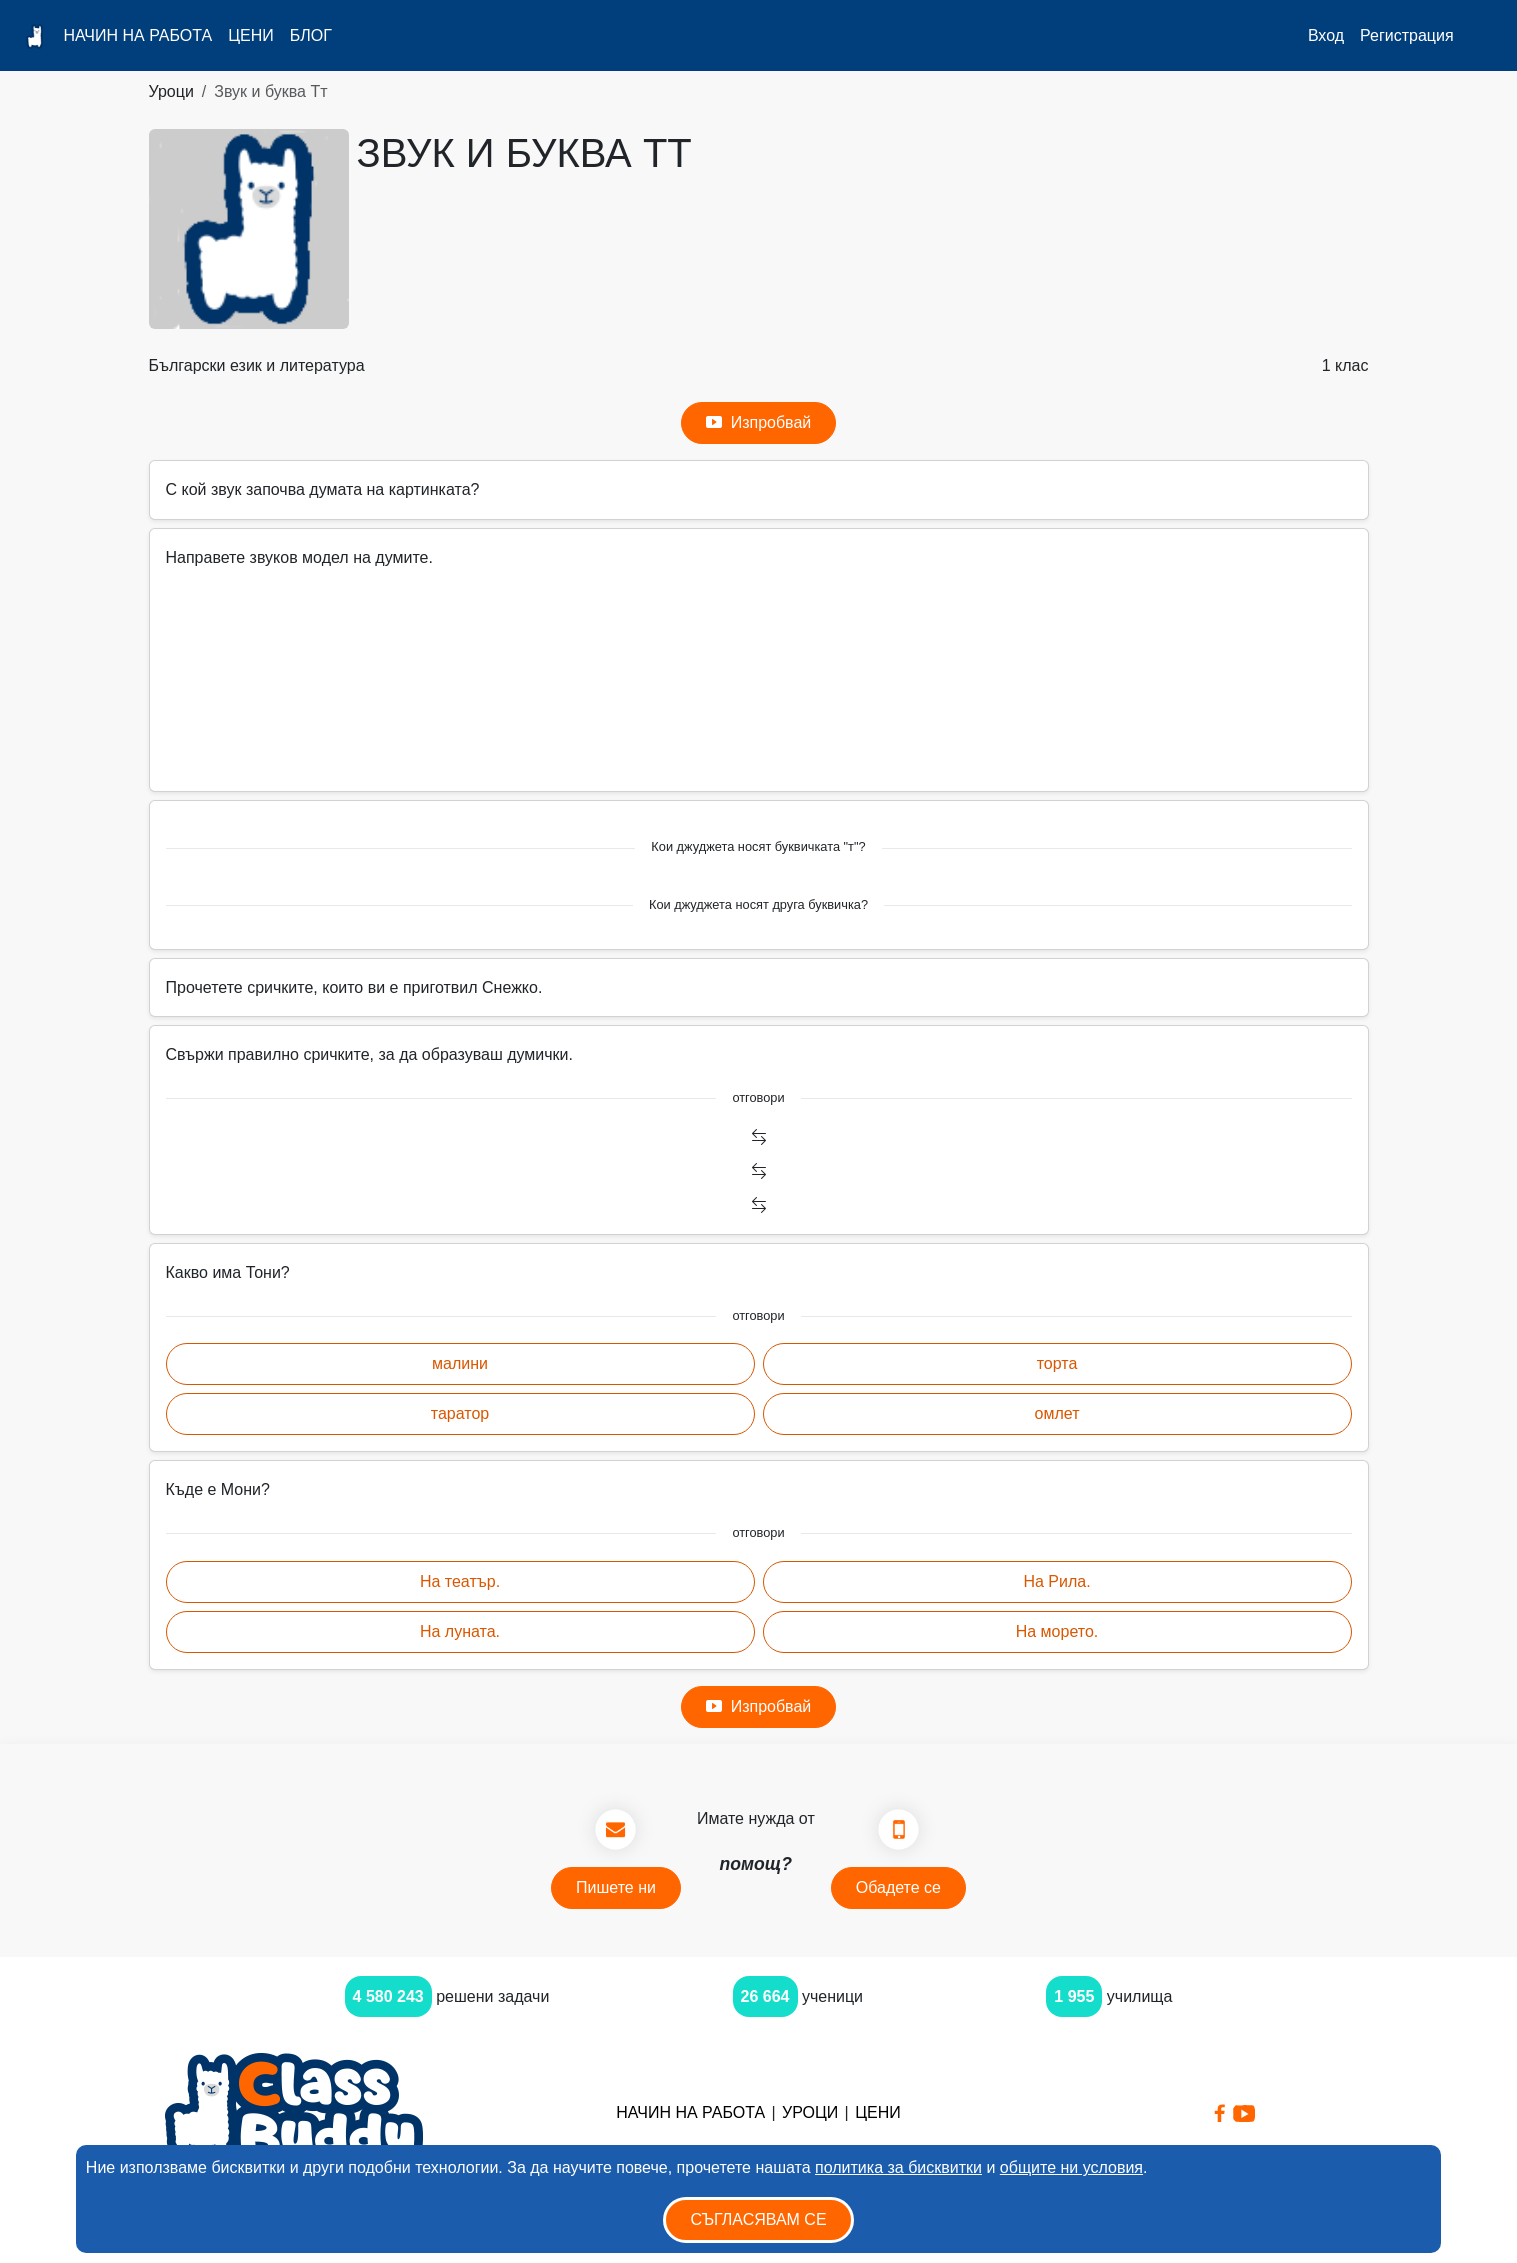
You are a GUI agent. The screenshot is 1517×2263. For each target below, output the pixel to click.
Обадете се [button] (898, 1887)
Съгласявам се (758, 2219)
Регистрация (1407, 35)
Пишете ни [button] (616, 1887)
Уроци (171, 91)
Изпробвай (759, 423)
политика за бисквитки (898, 2167)
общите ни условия (1071, 2167)
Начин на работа (137, 35)
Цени (251, 35)
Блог (311, 35)
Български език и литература (257, 365)
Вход (1326, 35)
